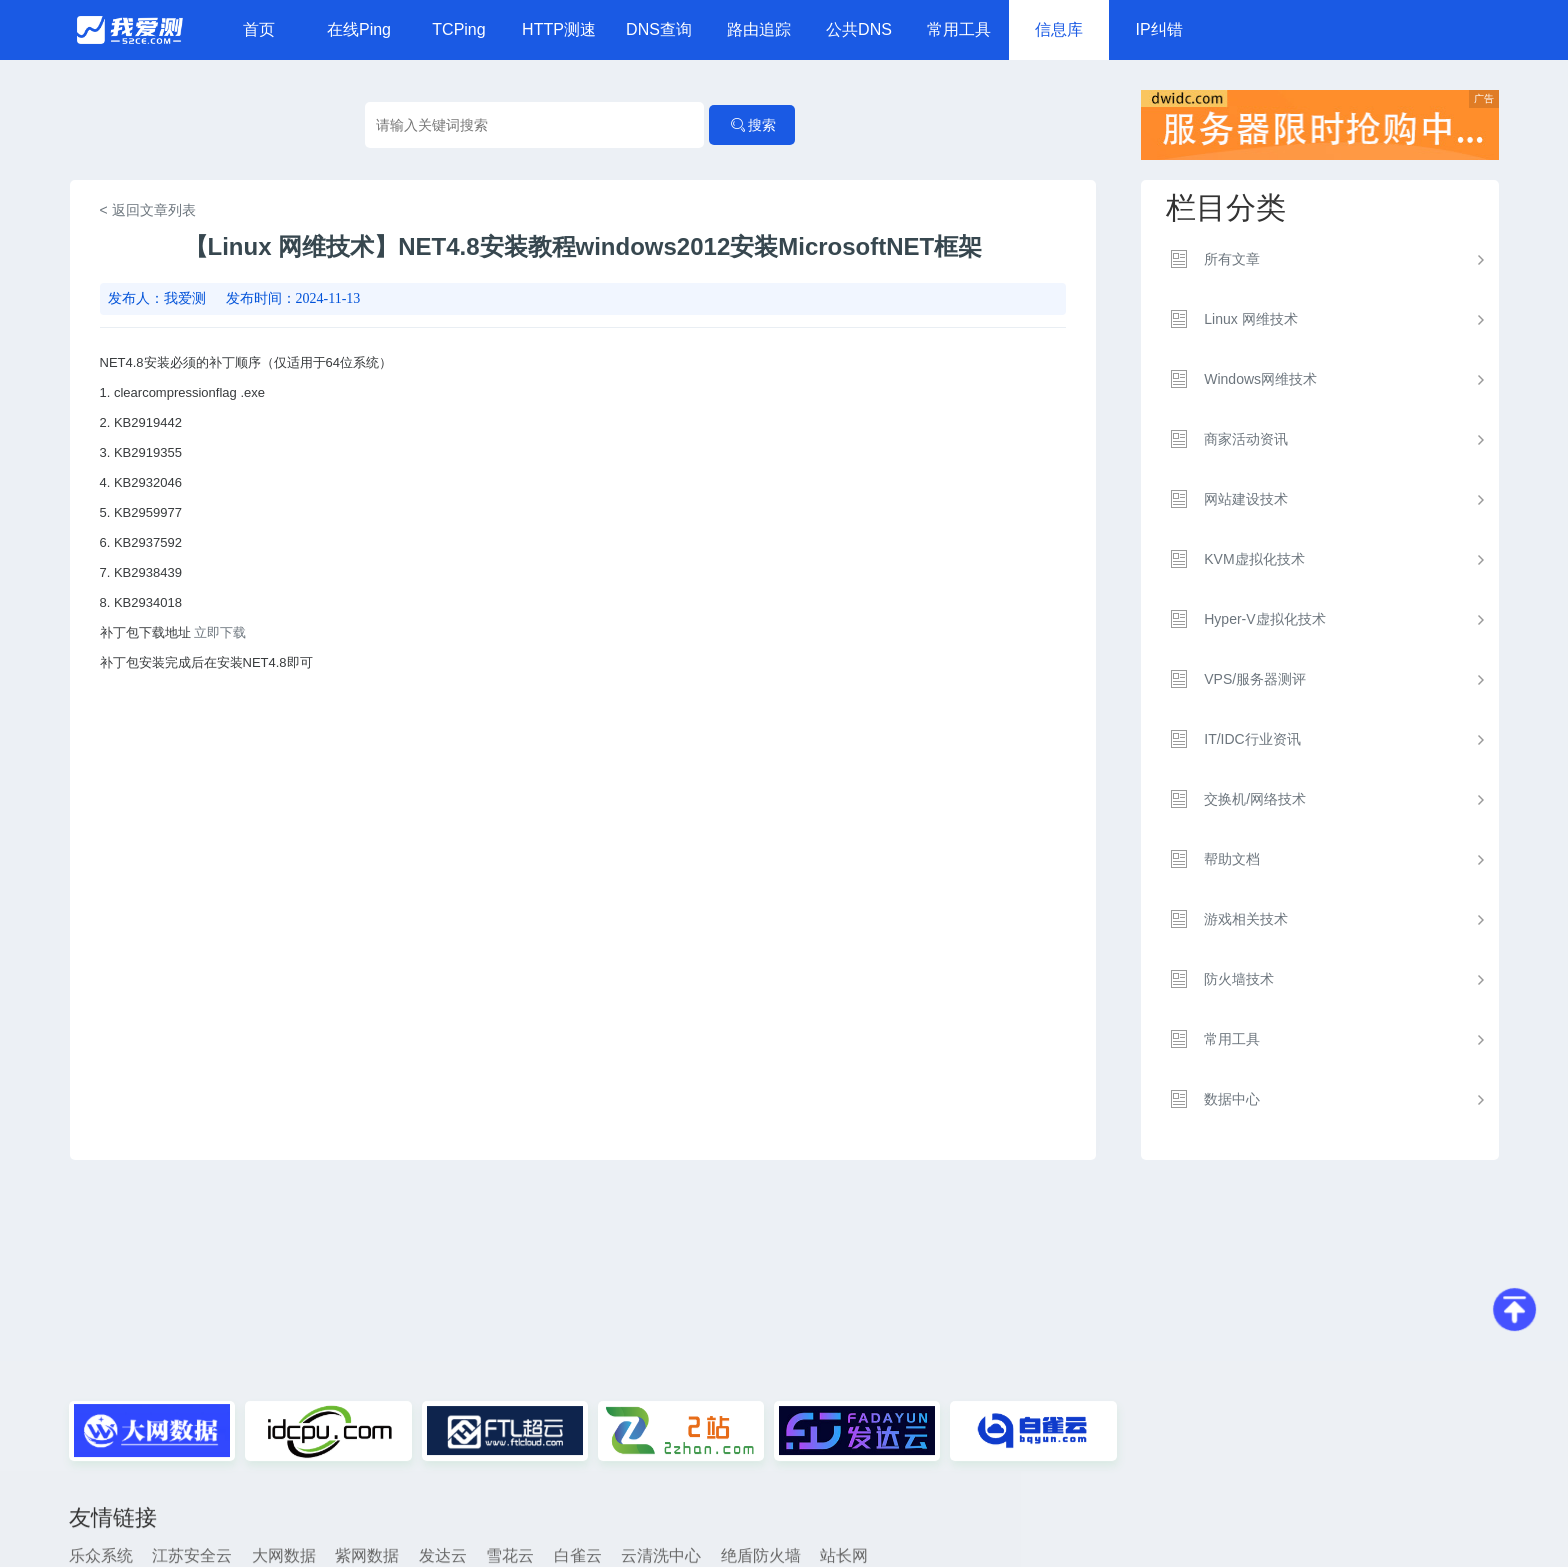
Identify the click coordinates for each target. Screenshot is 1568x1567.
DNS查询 (659, 29)
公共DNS (859, 29)
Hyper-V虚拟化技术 (1264, 619)
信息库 (1059, 29)
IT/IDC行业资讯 (1252, 739)
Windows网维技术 (1260, 379)
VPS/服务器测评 (1255, 679)
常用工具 (959, 29)
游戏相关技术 (1246, 919)
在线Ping (359, 29)
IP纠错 (1158, 29)
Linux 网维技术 (1250, 319)
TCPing (458, 29)
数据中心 (1232, 1099)
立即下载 (220, 632)
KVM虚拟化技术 (1254, 559)
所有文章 (1232, 259)
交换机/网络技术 (1255, 799)
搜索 (752, 125)
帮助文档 (1232, 859)
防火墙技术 (1239, 979)
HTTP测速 (559, 29)
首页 (259, 29)
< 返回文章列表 (148, 210)
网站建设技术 (1246, 499)
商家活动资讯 (1246, 439)
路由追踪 (759, 29)
